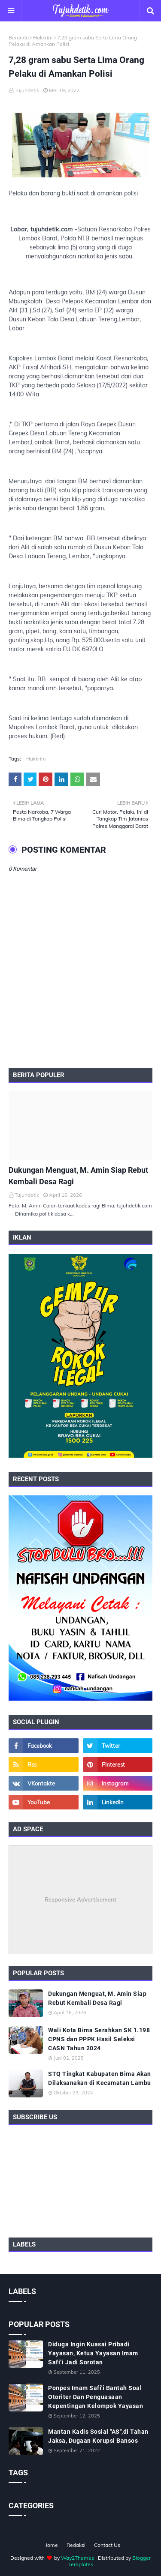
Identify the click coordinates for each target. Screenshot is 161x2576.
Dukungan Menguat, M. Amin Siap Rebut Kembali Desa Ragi (78, 1175)
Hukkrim (43, 37)
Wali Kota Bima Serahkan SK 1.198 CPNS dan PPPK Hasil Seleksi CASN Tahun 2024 (99, 2039)
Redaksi (76, 2545)
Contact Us (107, 2545)
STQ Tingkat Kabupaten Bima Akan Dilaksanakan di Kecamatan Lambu (99, 2078)
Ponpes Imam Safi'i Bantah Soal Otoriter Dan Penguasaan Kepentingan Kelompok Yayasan (95, 2396)
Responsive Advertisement (80, 1899)
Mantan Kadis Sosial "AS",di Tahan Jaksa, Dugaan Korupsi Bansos (98, 2436)
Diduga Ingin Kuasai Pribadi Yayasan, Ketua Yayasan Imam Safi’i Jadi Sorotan (93, 2353)
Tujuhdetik (27, 90)
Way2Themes (77, 2558)
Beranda (19, 37)
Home (50, 2545)
